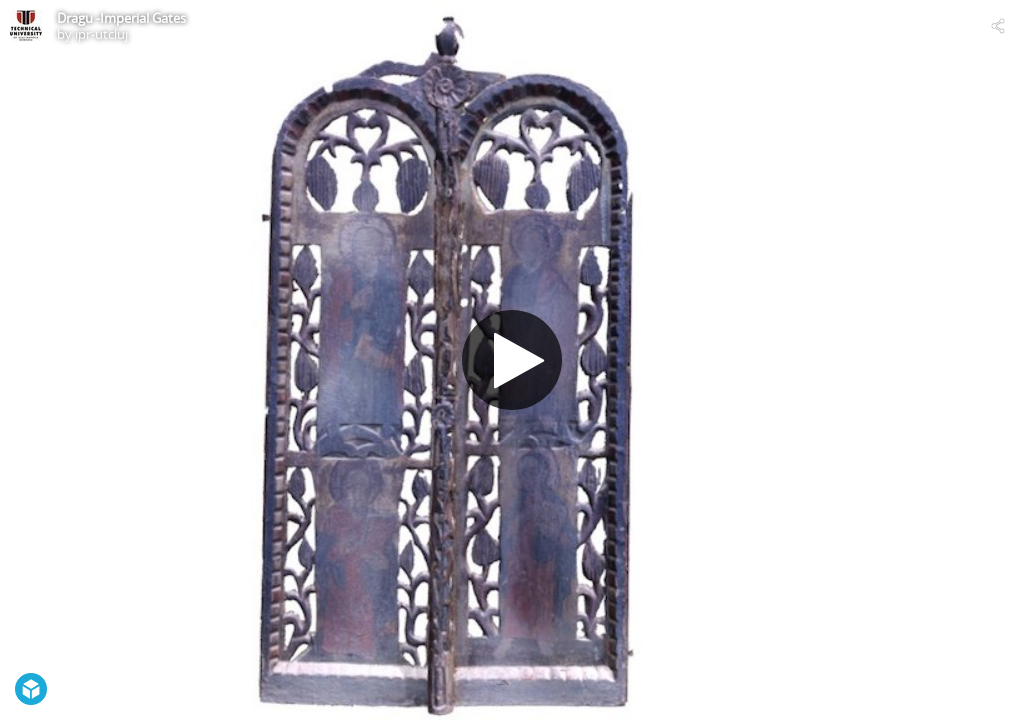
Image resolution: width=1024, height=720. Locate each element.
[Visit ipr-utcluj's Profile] (26, 26)
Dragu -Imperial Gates (121, 18)
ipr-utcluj (101, 34)
